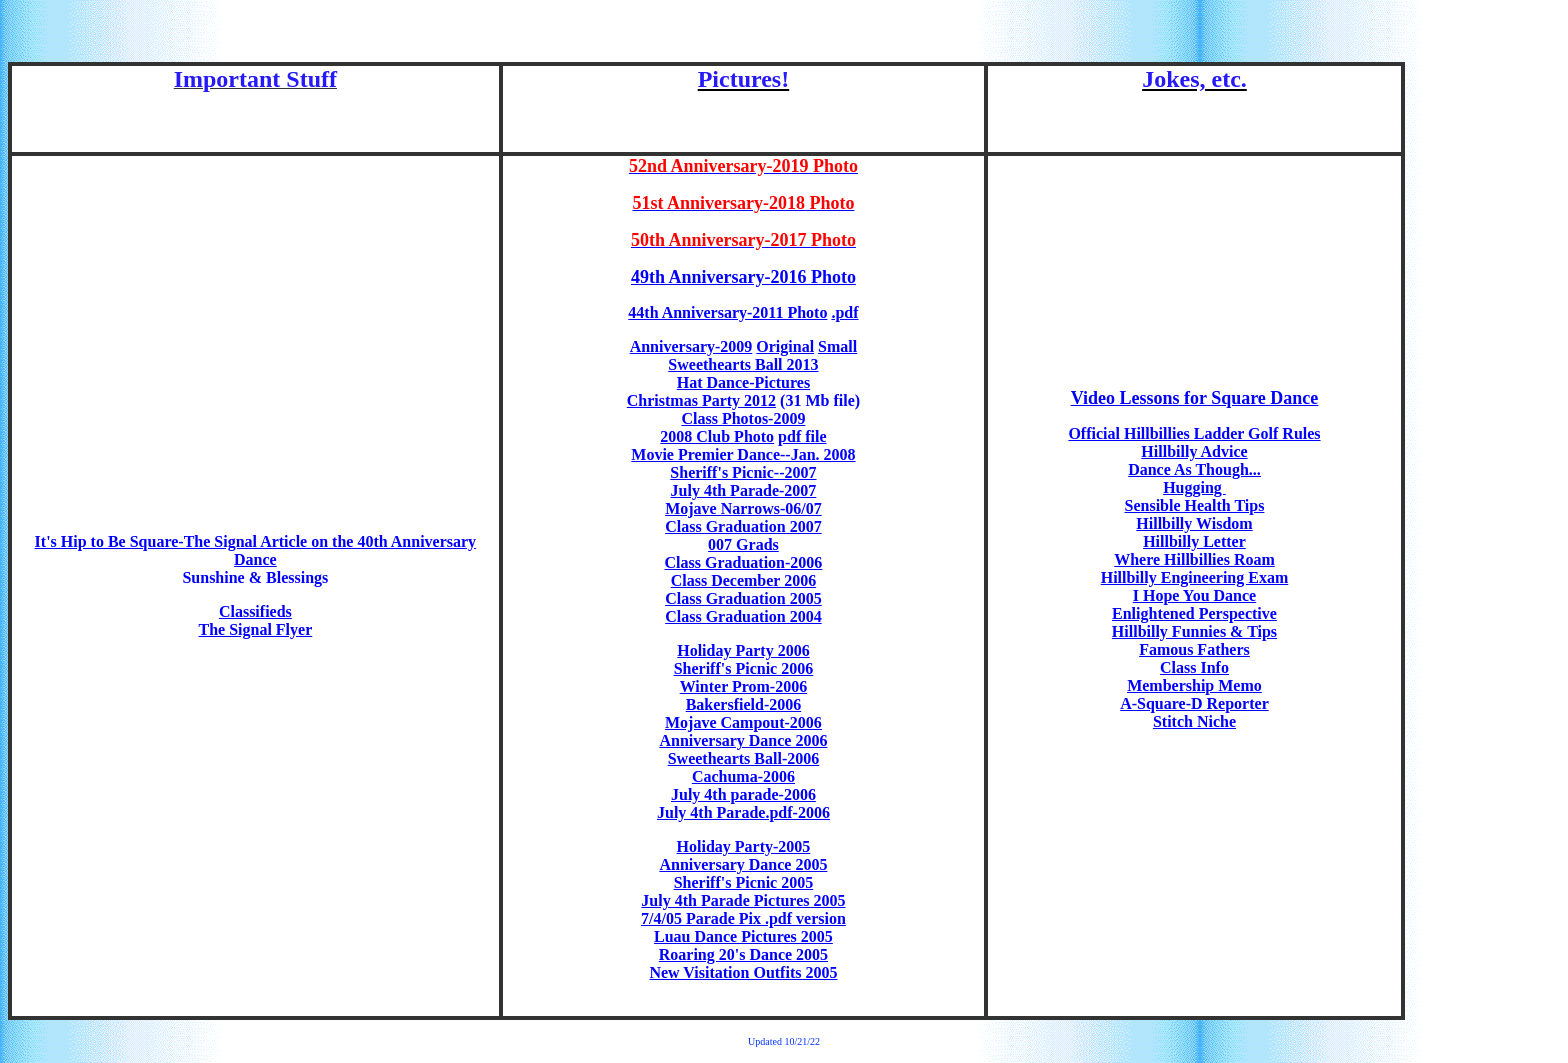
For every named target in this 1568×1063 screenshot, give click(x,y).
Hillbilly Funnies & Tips (1194, 631)
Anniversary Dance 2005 (743, 864)
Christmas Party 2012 (701, 400)
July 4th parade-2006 (743, 794)
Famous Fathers (1194, 649)
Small (837, 346)
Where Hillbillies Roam (1194, 559)
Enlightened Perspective (1194, 613)
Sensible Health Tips (1195, 505)
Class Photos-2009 (743, 418)
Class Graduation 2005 (743, 598)
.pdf (844, 312)
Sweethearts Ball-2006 (744, 758)
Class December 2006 (743, 580)
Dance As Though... (1194, 469)
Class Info (1194, 667)
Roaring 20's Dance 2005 (743, 954)
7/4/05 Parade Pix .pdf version (743, 918)
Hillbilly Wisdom (1194, 523)
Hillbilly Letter (1194, 541)
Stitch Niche (1194, 721)
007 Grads (743, 544)
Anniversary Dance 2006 (743, 740)
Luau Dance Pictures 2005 (743, 936)
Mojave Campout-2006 (743, 722)
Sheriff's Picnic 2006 (744, 668)
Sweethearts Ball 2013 (743, 364)
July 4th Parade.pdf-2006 (743, 812)
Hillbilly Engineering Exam (1195, 577)
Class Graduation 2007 (743, 526)
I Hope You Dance (1194, 595)
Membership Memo (1194, 685)
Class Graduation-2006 (744, 562)
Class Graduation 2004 (743, 616)
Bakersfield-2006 (744, 704)
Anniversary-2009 (691, 346)
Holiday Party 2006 (743, 650)
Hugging (1194, 487)
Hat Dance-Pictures (743, 382)
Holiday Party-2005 (744, 846)
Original (785, 346)
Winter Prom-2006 (744, 686)
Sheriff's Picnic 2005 (744, 882)
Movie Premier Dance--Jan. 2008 (743, 454)
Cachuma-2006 (743, 776)
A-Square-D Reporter (1194, 703)
